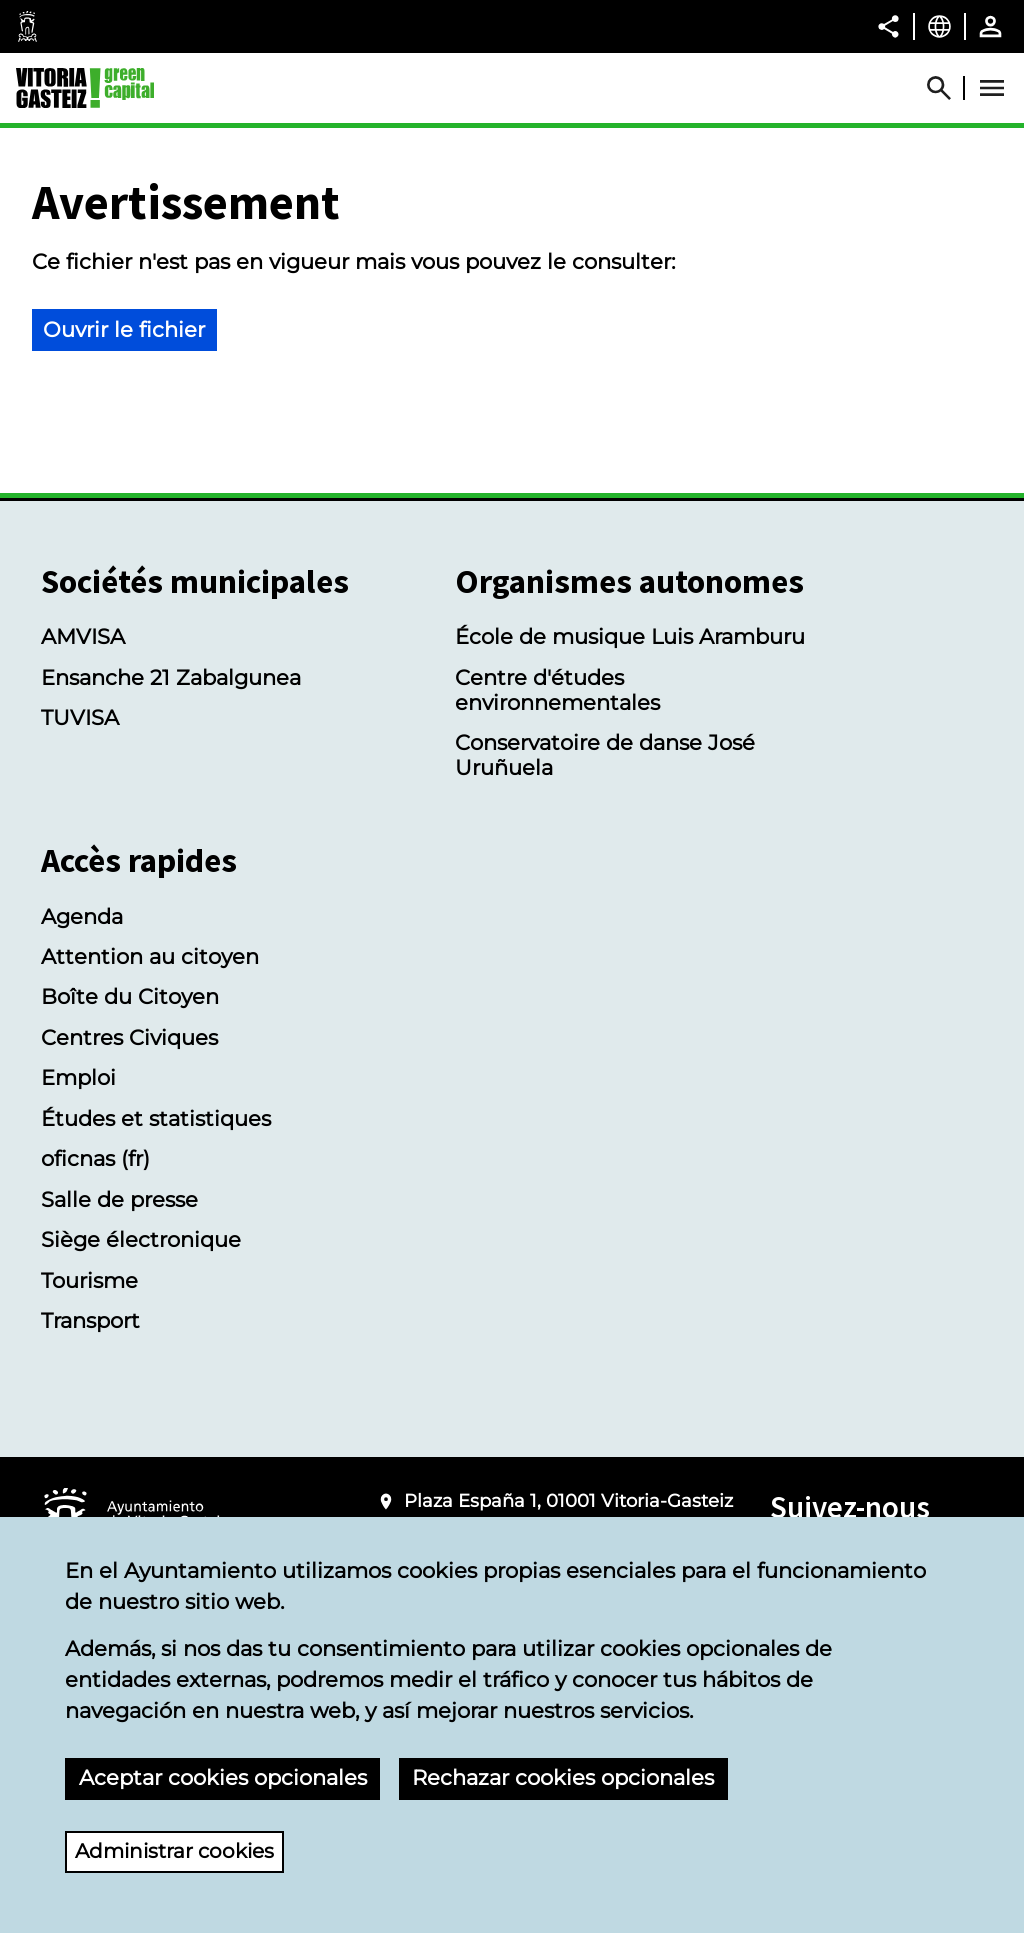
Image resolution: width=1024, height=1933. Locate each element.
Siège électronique (141, 1239)
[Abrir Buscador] (948, 88)
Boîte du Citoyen (130, 996)
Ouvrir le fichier (124, 329)
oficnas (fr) (95, 1158)
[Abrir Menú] (992, 88)
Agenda (82, 916)
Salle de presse (119, 1199)
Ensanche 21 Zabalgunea (171, 677)
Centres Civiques (129, 1037)
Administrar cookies (179, 1850)
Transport (90, 1320)
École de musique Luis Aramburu (630, 636)
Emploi (78, 1077)
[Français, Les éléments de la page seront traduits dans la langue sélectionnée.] (939, 26)
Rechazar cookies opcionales (563, 1777)
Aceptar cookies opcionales (223, 1777)
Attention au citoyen (150, 956)
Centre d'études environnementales (557, 690)
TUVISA (80, 717)
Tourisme (89, 1280)
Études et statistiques (156, 1118)
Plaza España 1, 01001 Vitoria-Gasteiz (568, 1501)
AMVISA (83, 636)
